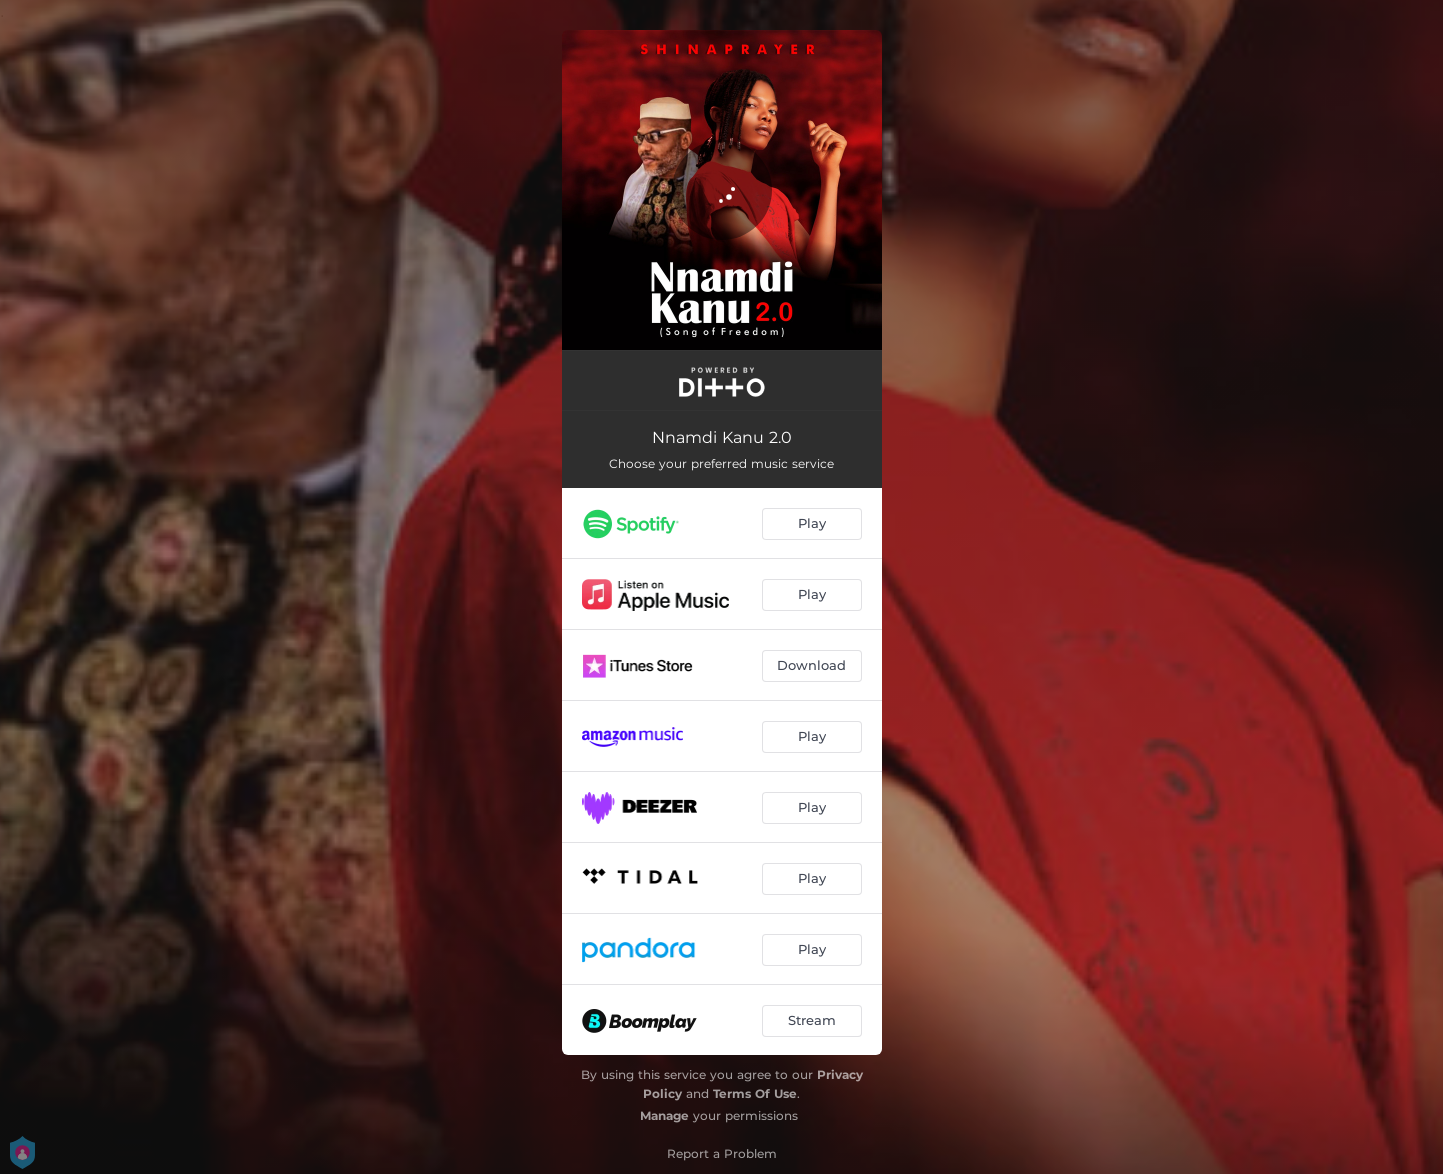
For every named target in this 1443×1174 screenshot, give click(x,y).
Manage (664, 1115)
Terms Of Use (755, 1093)
